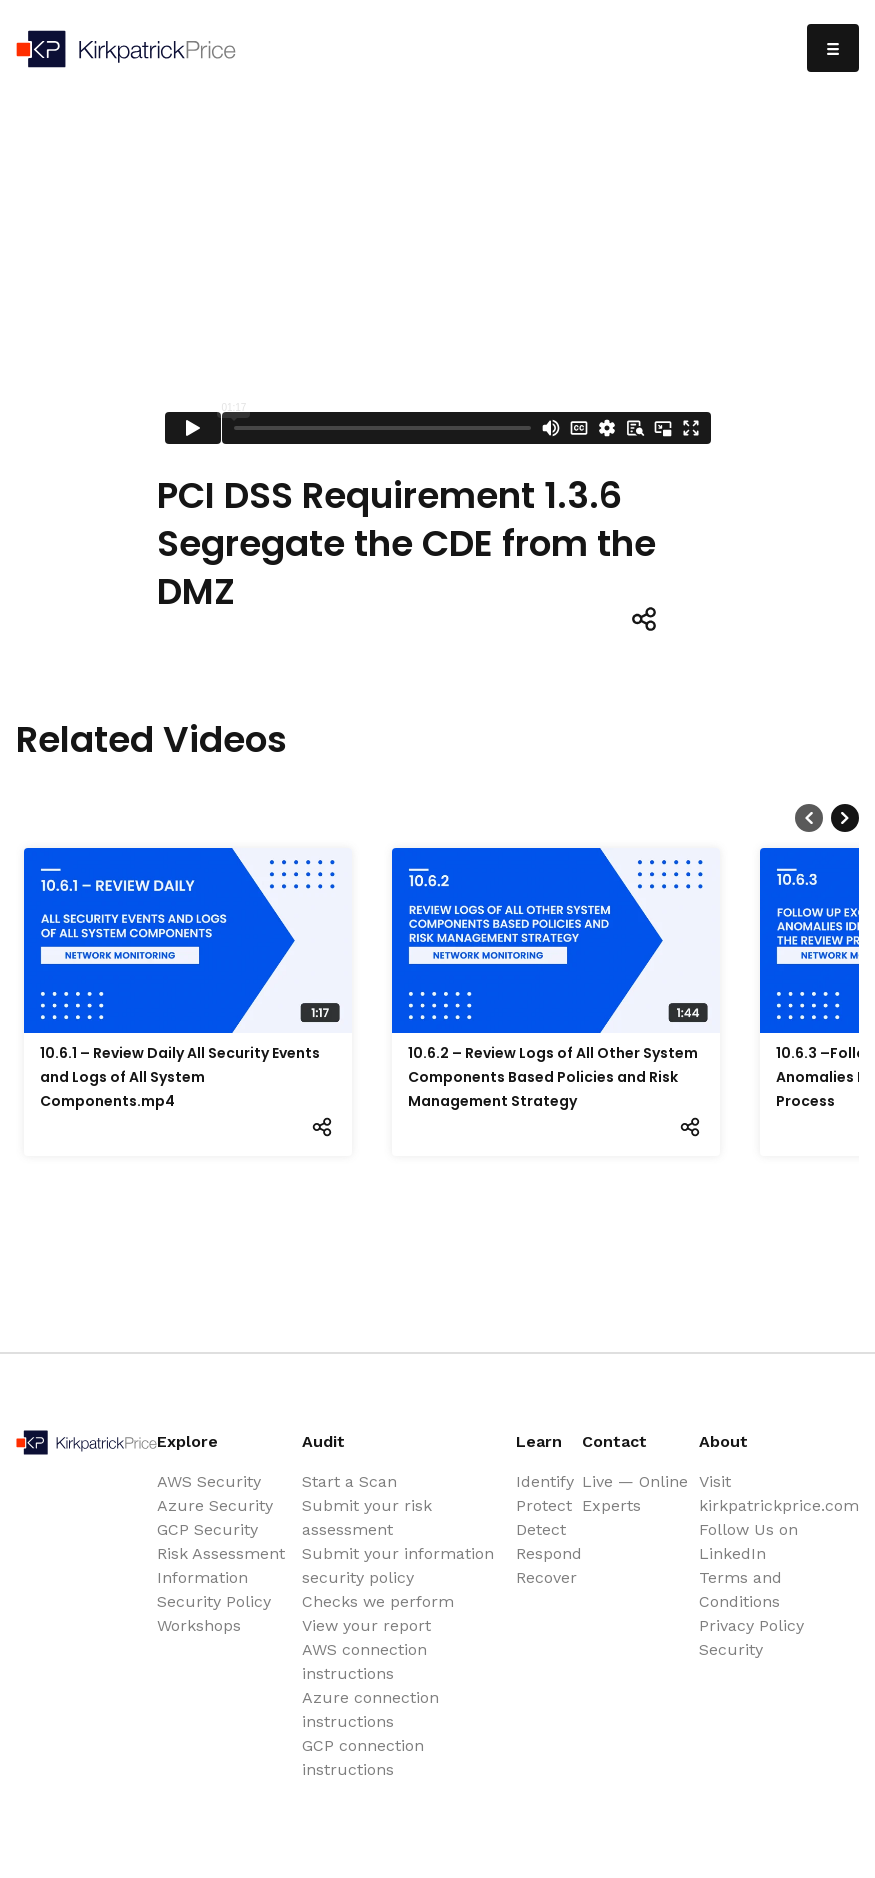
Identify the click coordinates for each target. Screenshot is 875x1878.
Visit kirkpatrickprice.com (779, 1493)
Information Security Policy (214, 1589)
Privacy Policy (751, 1625)
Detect (541, 1529)
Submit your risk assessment (367, 1517)
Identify (545, 1481)
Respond (549, 1553)
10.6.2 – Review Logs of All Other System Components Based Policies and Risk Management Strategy (553, 1077)
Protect (544, 1505)
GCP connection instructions (363, 1757)
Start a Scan (349, 1481)
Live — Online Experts (635, 1493)
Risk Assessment (221, 1553)
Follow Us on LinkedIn (748, 1541)
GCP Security (207, 1529)
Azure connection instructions (370, 1709)
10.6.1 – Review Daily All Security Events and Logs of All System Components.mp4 (180, 1077)
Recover (546, 1577)
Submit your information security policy (398, 1565)
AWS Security (209, 1481)
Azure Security (215, 1505)
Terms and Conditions (740, 1589)
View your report (366, 1625)
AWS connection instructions (364, 1661)
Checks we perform (378, 1601)
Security (731, 1649)
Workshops (199, 1625)
